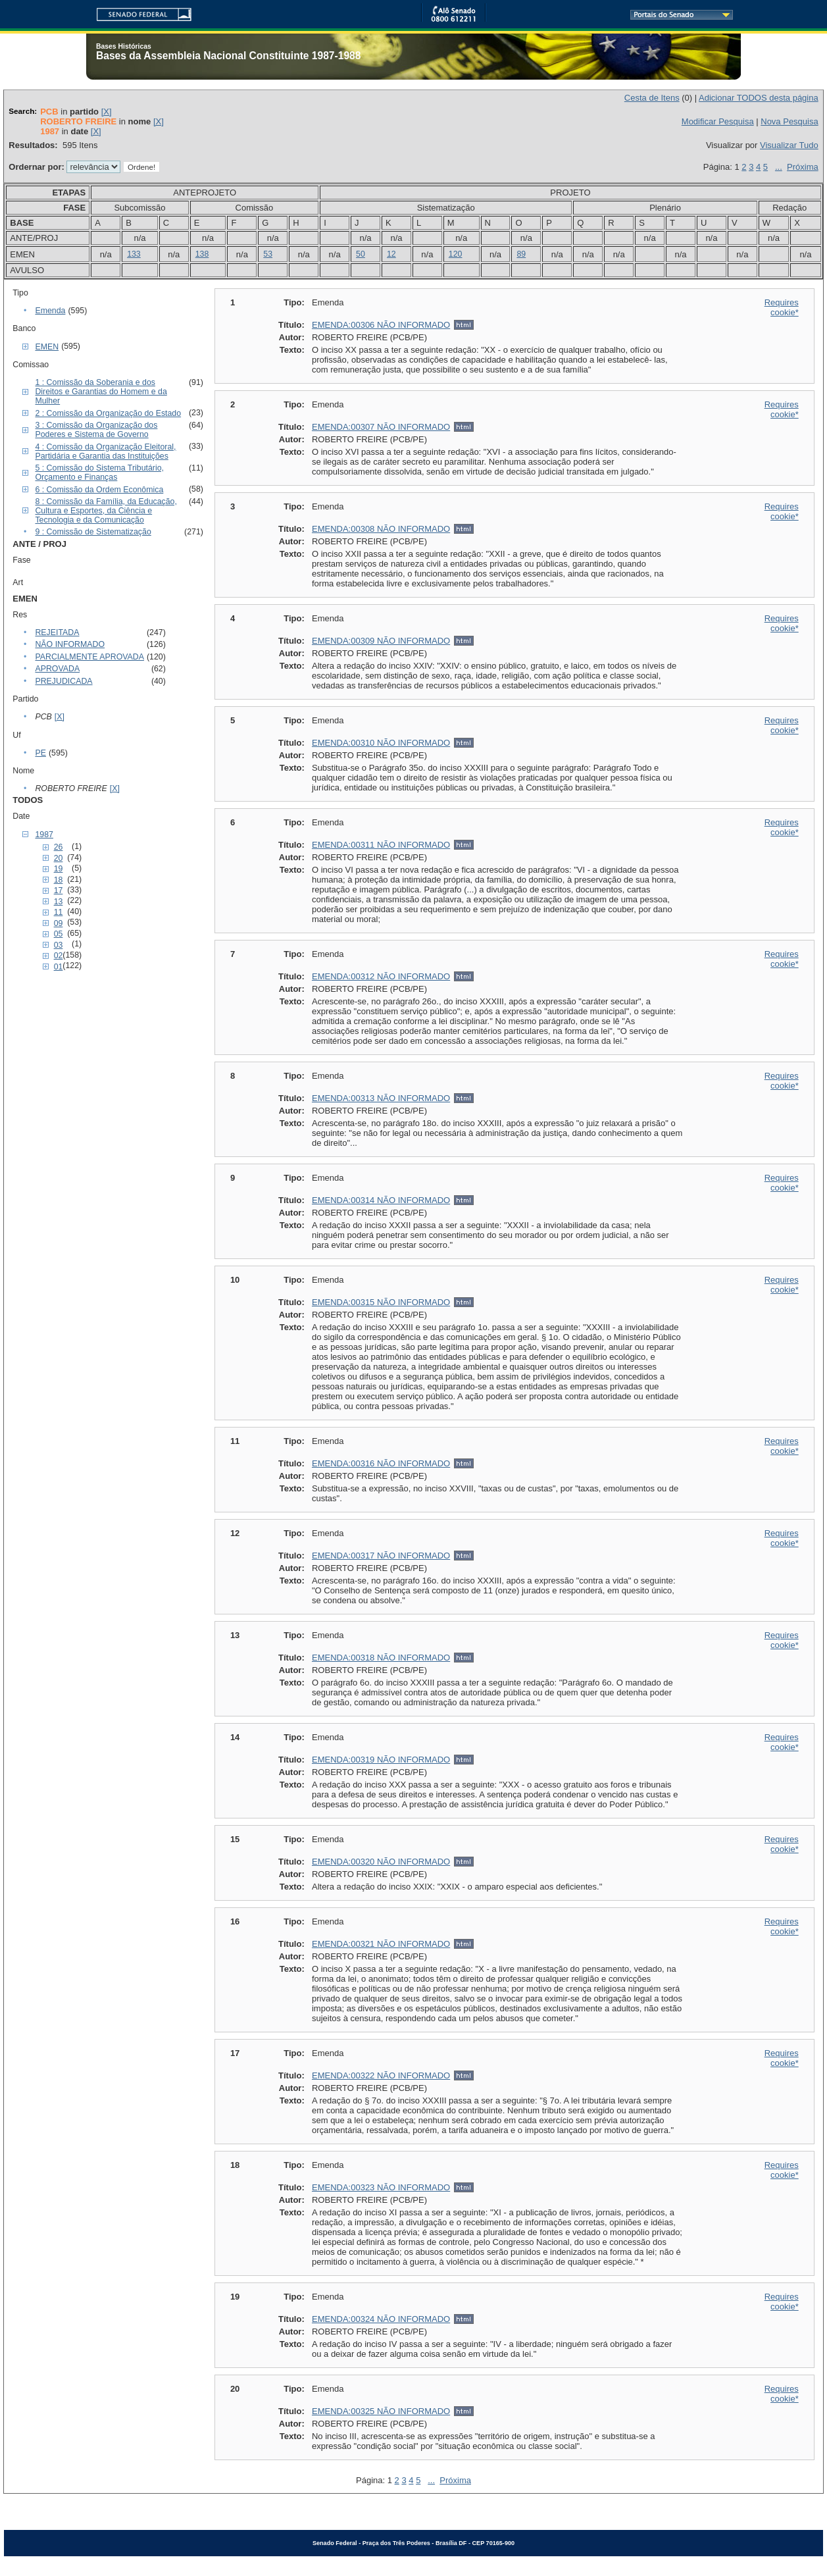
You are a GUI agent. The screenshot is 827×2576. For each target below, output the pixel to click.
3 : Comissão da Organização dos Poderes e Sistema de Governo (96, 430)
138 (202, 254)
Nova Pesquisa (789, 121)
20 (58, 858)
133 (134, 254)
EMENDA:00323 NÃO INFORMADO (381, 2187)
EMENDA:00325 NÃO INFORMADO (381, 2411)
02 (58, 955)
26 (58, 847)
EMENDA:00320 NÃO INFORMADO (381, 1862)
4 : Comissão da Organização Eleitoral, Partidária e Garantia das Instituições (105, 451)
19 (58, 868)
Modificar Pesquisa (718, 121)
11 (58, 912)
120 (456, 254)
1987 (44, 834)
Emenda (50, 310)
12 (391, 254)
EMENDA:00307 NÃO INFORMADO (381, 427)
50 (360, 254)
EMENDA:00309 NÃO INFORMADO (381, 641)
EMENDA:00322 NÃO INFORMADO (381, 2075)
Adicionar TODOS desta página (758, 98)
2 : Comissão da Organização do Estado (108, 413)
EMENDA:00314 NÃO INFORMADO (381, 1200)
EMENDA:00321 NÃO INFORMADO (381, 1944)
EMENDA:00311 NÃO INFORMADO (381, 845)
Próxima (802, 167)
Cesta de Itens (652, 98)
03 (58, 945)
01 (58, 966)
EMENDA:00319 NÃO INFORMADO (381, 1760)
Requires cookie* (781, 307)
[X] (106, 111)
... (778, 167)
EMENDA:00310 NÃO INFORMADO (381, 743)
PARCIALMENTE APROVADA (89, 656)
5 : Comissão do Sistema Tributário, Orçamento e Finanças (99, 472)
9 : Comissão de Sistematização (93, 531)
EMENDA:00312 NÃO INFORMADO (381, 976)
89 (521, 254)
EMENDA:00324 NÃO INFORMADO (381, 2319)
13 (58, 901)
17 (58, 890)
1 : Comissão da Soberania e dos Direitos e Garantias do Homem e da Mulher (100, 391)
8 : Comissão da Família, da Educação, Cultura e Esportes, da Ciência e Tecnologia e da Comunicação (105, 511)
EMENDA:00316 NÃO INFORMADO (381, 1463)
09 (58, 923)
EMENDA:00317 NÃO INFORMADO (381, 1555)
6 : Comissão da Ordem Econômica (99, 489)
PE (40, 753)
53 (267, 254)
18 (58, 880)
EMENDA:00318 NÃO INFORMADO (381, 1657)
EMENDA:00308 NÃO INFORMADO (381, 529)
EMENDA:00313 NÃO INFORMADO (381, 1098)
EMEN (47, 346)
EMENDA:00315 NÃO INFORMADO (381, 1302)
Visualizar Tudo (789, 145)
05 (58, 934)
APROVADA (57, 668)
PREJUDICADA (63, 681)
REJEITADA (57, 632)
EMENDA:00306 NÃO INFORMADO (381, 325)
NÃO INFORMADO (70, 644)
